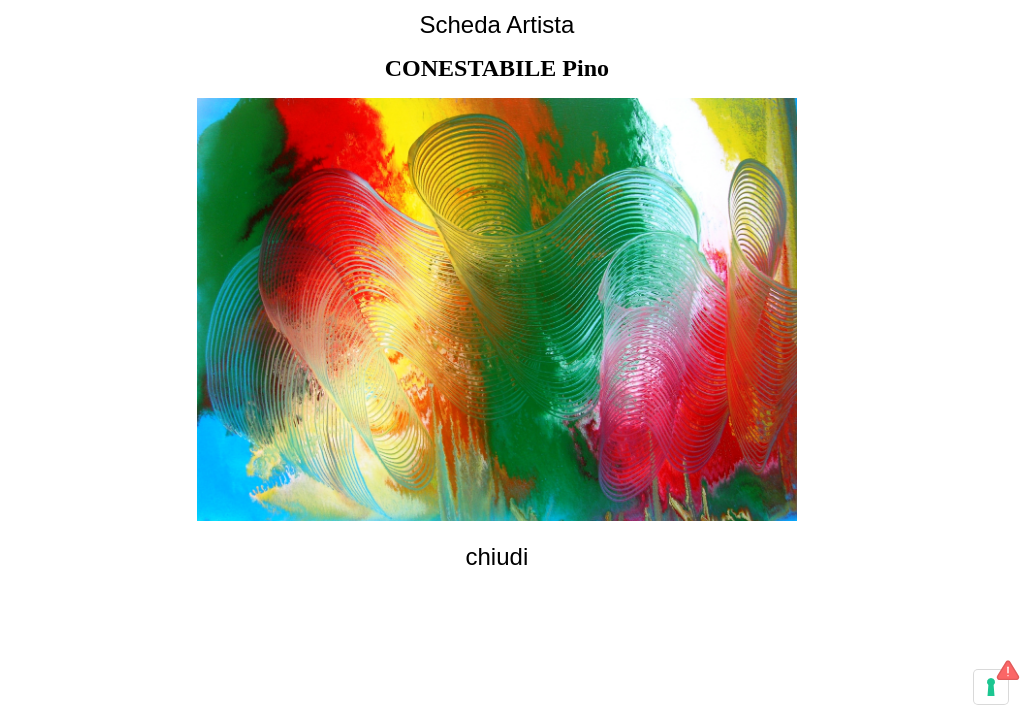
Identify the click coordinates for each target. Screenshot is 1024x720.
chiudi (497, 556)
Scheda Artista (496, 24)
